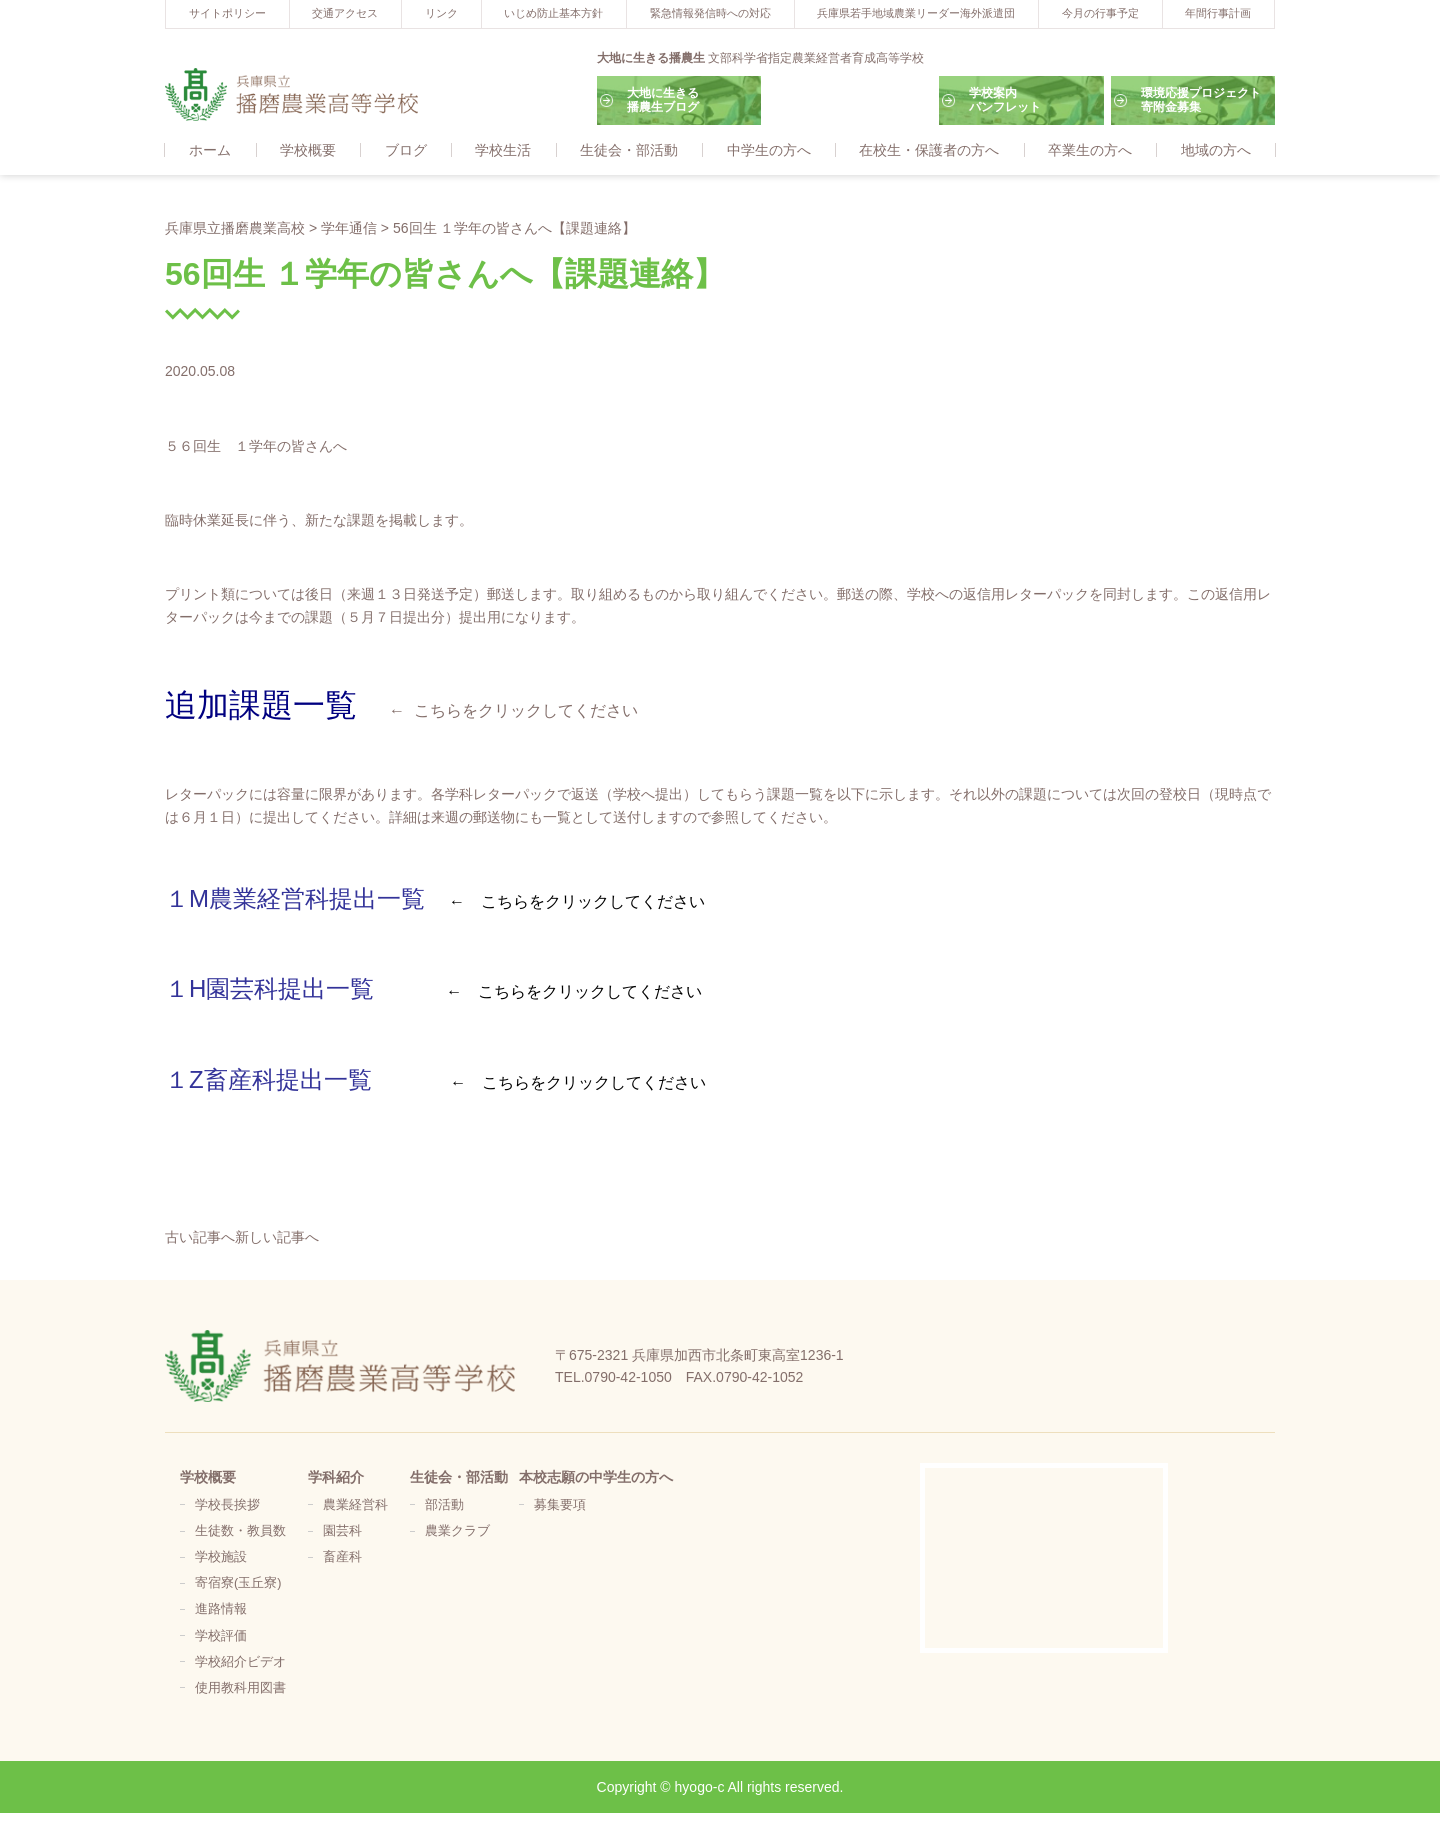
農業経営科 (355, 1506)
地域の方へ (1216, 151)
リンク (441, 13)
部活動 (444, 1506)
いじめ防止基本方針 (553, 13)
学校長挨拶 (227, 1506)
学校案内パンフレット (1005, 100)
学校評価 (221, 1637)
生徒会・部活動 (629, 151)
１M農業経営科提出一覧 (295, 899)
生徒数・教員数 (240, 1532)
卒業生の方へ (1090, 151)
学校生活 (503, 151)
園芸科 (342, 1532)
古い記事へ (200, 1238)
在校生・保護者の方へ (929, 151)
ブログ (406, 151)
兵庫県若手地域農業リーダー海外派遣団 (916, 13)
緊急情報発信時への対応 (710, 13)
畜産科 (342, 1558)
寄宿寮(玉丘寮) (238, 1584)
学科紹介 (336, 1478)
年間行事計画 (1218, 13)
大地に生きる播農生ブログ (663, 100)
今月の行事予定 (1100, 13)
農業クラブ (457, 1532)
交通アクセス (345, 13)
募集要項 (560, 1506)
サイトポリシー (227, 13)
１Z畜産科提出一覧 (268, 1080)
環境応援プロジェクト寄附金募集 (1201, 100)
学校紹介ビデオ (240, 1663)
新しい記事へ (277, 1238)
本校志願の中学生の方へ (596, 1478)
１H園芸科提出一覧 (269, 989)
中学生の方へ (769, 151)
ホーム (210, 151)
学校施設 (221, 1558)
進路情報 (221, 1610)
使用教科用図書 (240, 1689)
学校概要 (308, 151)
